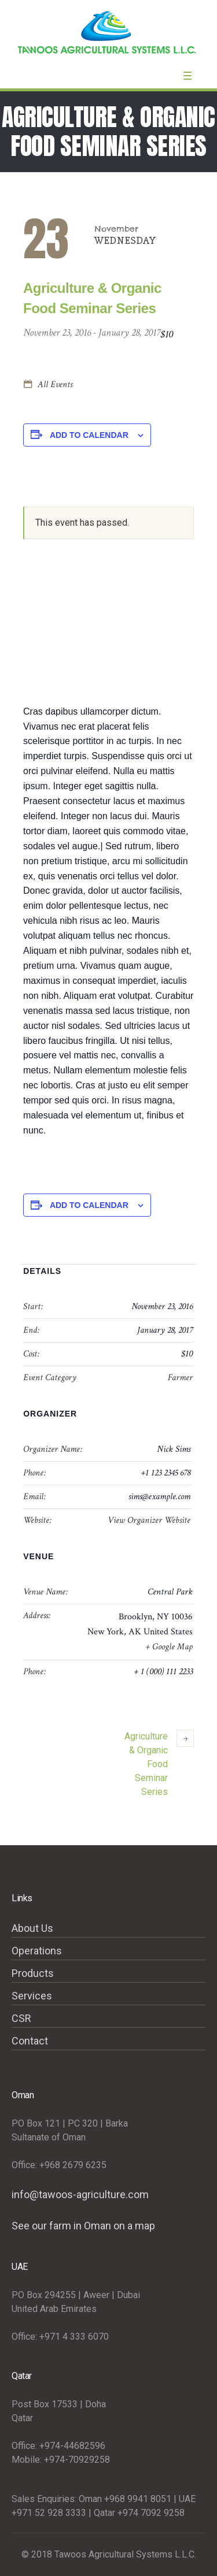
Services (32, 1996)
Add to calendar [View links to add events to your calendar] (89, 435)
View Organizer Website (149, 1520)
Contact (30, 2041)
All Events (53, 384)
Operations (37, 1951)
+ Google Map (169, 1647)
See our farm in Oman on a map (83, 2226)
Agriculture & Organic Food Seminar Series (159, 1763)
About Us (32, 1928)
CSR (21, 2018)
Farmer (180, 1377)
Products (33, 1973)
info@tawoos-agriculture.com (80, 2194)
